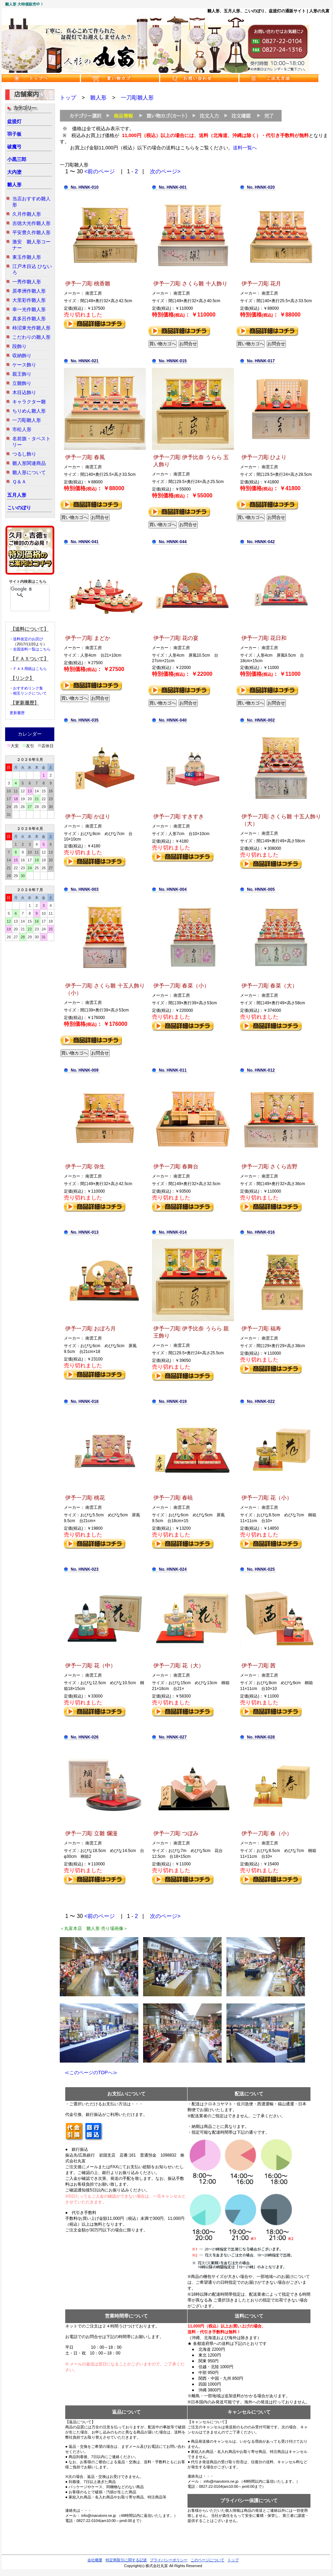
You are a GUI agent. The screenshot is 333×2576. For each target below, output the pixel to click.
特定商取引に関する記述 (126, 2560)
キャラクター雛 (29, 401)
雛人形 (14, 184)
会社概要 (94, 2560)
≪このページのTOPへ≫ (88, 2072)
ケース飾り (24, 364)
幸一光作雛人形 (29, 309)
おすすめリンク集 (28, 688)
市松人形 (21, 429)
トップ (68, 97)
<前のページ (99, 171)
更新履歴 (17, 713)
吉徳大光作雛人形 (31, 223)
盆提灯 (14, 121)
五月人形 (16, 495)
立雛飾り (21, 383)
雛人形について (29, 472)
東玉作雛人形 (26, 257)
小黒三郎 (16, 159)
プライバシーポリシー (169, 2560)
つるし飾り (24, 454)
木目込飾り (24, 392)
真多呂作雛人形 (29, 318)
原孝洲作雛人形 (29, 291)
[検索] (21, 589)
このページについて (207, 2560)
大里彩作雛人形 (29, 300)
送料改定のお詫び (28, 639)
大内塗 (14, 172)
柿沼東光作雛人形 (31, 328)
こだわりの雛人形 (31, 337)
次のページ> (165, 171)
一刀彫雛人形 (26, 420)
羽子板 (14, 134)
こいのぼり (19, 507)
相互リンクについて (30, 693)
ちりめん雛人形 (29, 411)
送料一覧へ (245, 147)
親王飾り (21, 374)
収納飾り (21, 355)
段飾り (19, 346)
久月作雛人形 (26, 214)
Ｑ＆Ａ (19, 481)
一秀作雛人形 (26, 281)
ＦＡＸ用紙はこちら (30, 669)
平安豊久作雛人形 (31, 232)
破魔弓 (14, 146)
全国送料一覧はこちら (32, 649)
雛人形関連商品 (29, 463)
